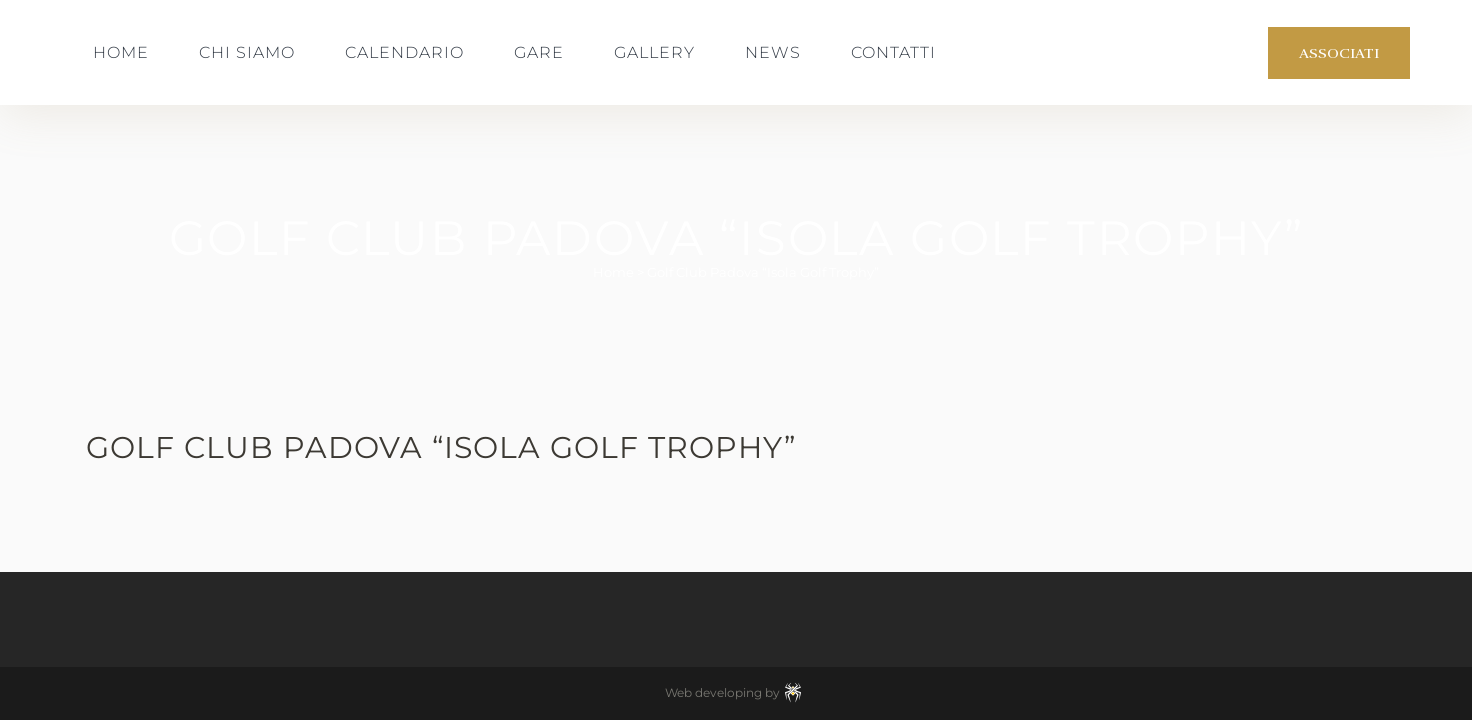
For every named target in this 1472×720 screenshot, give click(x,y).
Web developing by (736, 692)
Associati (1339, 53)
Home (613, 272)
